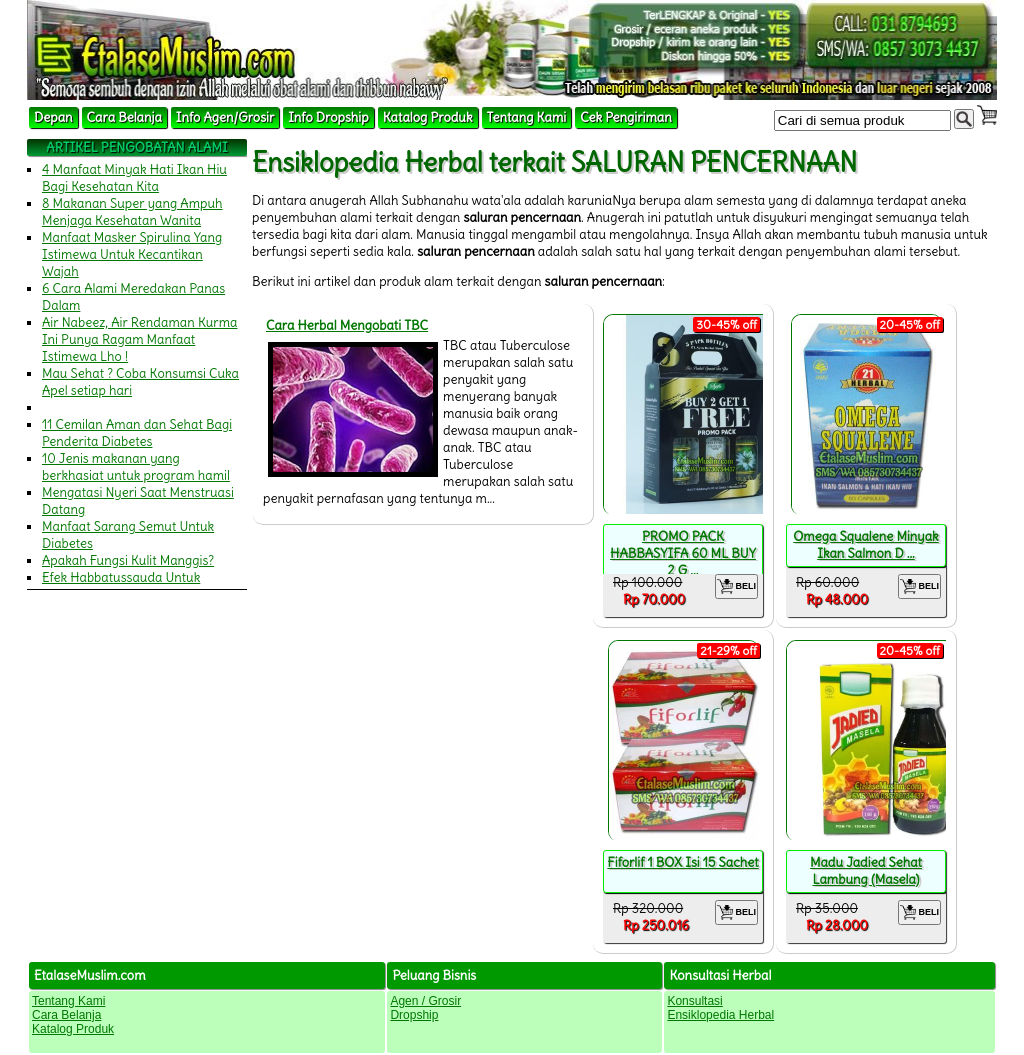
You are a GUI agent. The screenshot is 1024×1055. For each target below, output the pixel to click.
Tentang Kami (527, 117)
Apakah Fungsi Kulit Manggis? (128, 560)
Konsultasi (694, 1001)
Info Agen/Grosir (225, 117)
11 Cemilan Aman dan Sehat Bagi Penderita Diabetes (137, 433)
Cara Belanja (124, 117)
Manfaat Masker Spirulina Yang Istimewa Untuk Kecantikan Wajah (132, 254)
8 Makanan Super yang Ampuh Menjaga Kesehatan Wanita (132, 212)
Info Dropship (328, 117)
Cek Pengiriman (626, 117)
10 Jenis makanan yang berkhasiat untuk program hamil (136, 467)
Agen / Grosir (425, 1001)
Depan (53, 117)
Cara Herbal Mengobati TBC (347, 325)
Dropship (414, 1015)
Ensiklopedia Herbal (720, 1015)
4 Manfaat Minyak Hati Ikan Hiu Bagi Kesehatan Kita (134, 178)
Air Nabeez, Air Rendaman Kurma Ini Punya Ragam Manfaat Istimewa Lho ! (140, 339)
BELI (736, 586)
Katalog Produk (428, 117)
